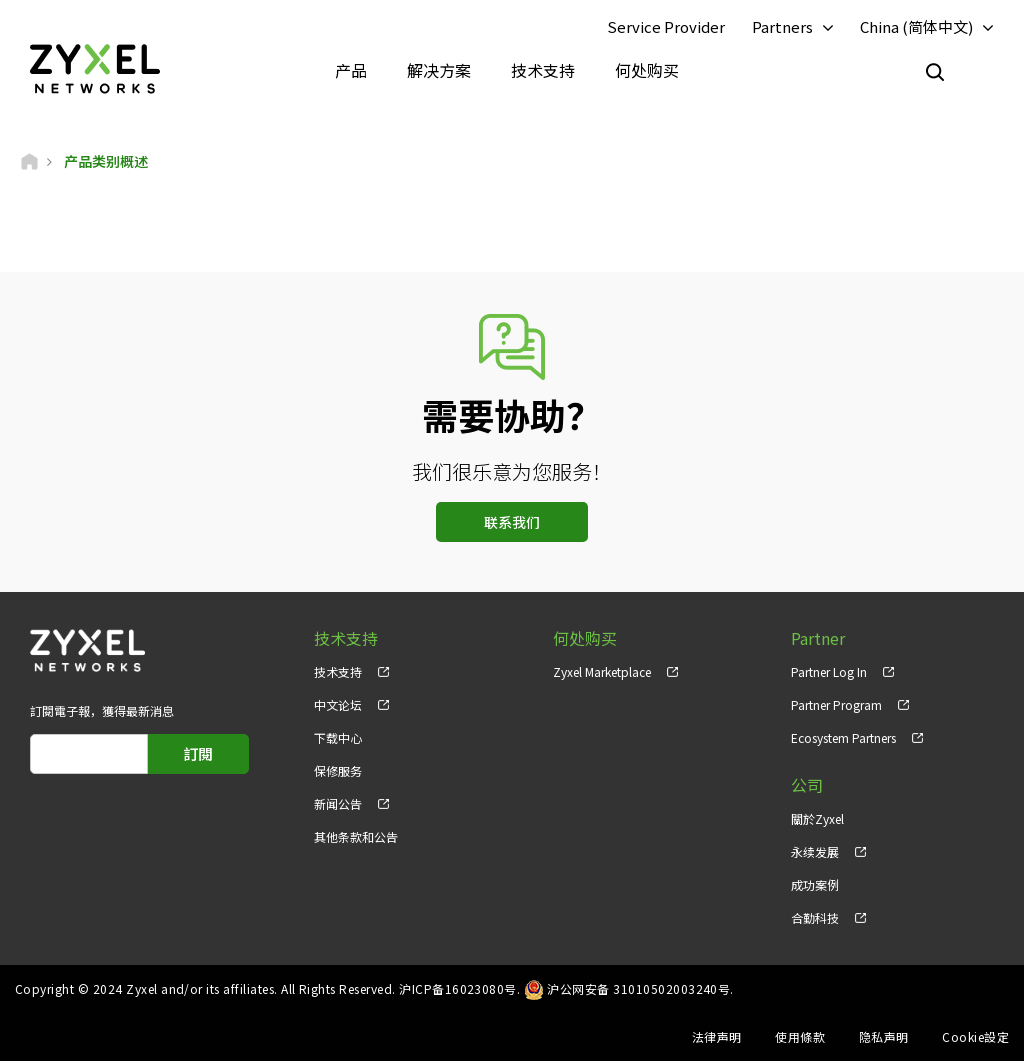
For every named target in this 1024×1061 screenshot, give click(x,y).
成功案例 (815, 884)
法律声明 (717, 1036)
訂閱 (198, 753)
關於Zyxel (817, 818)
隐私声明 (884, 1036)
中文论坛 (338, 704)
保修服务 (338, 770)
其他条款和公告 (356, 836)
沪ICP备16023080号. (459, 988)
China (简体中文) (916, 26)
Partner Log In (829, 671)
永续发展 (815, 851)
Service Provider (666, 26)
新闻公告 (338, 803)
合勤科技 (815, 917)
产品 (351, 70)
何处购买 (647, 70)
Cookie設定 (975, 1036)
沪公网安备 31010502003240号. (640, 988)
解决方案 (439, 70)
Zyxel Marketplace (602, 671)
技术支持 (543, 70)
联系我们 (512, 522)
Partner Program (836, 704)
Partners (782, 26)
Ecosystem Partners (843, 737)
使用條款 (800, 1036)
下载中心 (338, 737)
